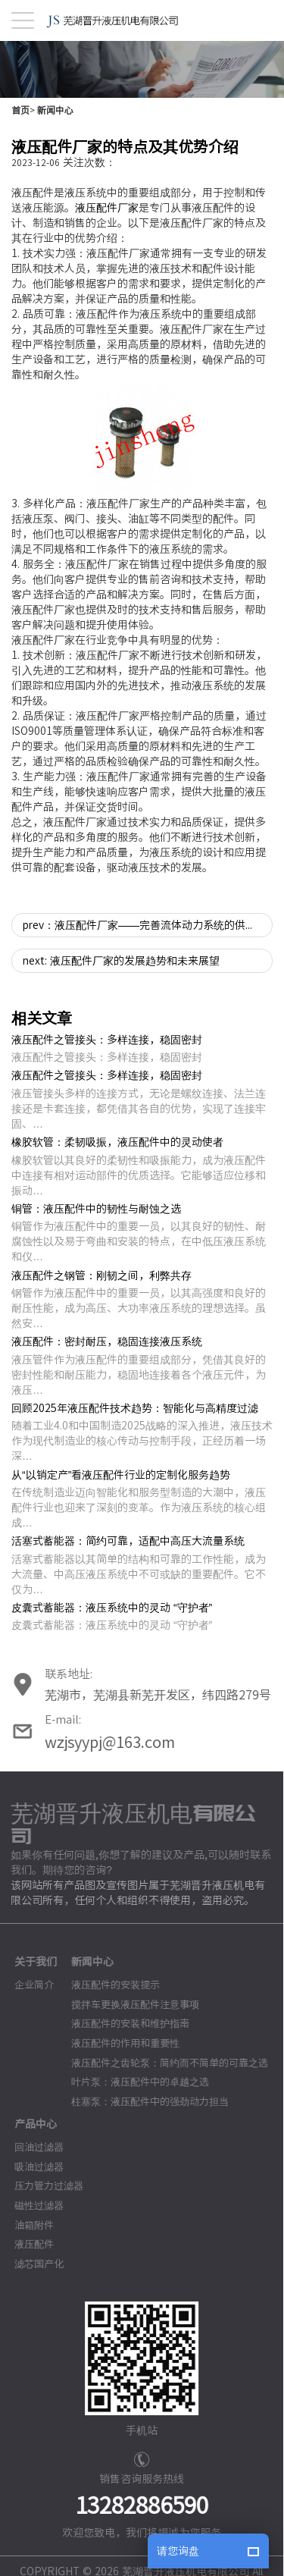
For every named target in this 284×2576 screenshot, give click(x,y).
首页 (20, 110)
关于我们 (27, 1962)
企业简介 (25, 1986)
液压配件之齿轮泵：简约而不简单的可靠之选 (161, 2063)
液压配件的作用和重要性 (117, 2043)
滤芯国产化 (30, 2264)
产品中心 (27, 2124)
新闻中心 (55, 110)
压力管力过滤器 (40, 2187)
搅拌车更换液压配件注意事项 (127, 2005)
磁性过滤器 (30, 2205)
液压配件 (25, 2244)
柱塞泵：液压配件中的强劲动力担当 (141, 2102)
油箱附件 (25, 2225)
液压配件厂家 (107, 207)
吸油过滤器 (30, 2167)
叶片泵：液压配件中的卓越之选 (132, 2082)
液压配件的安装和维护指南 (122, 2024)
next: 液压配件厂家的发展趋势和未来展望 (121, 960)
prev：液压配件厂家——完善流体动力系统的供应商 (145, 925)
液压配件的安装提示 (107, 1986)
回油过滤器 (30, 2147)
